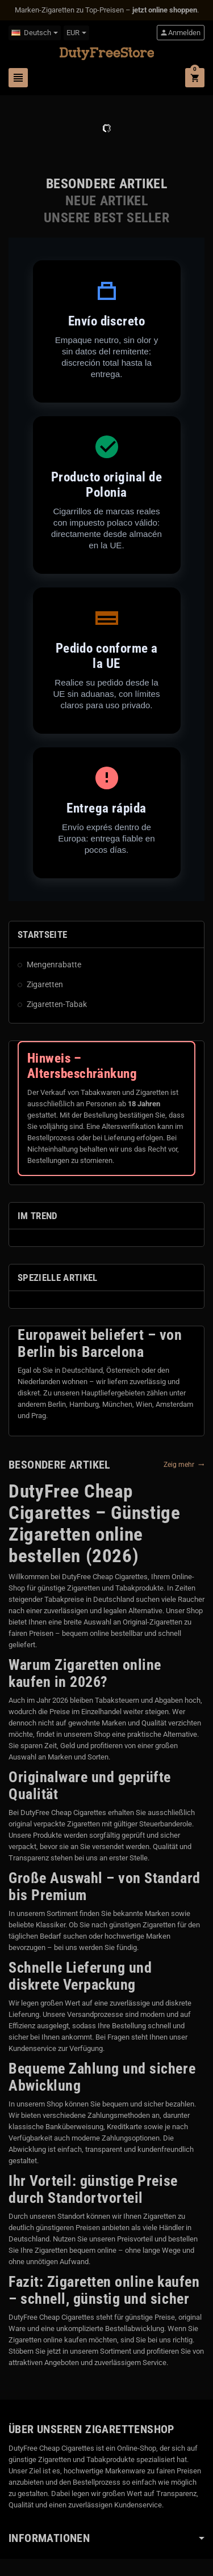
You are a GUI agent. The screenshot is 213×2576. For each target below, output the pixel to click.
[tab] (106, 183)
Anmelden (180, 32)
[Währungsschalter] (76, 33)
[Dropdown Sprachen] (35, 33)
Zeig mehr (184, 1465)
